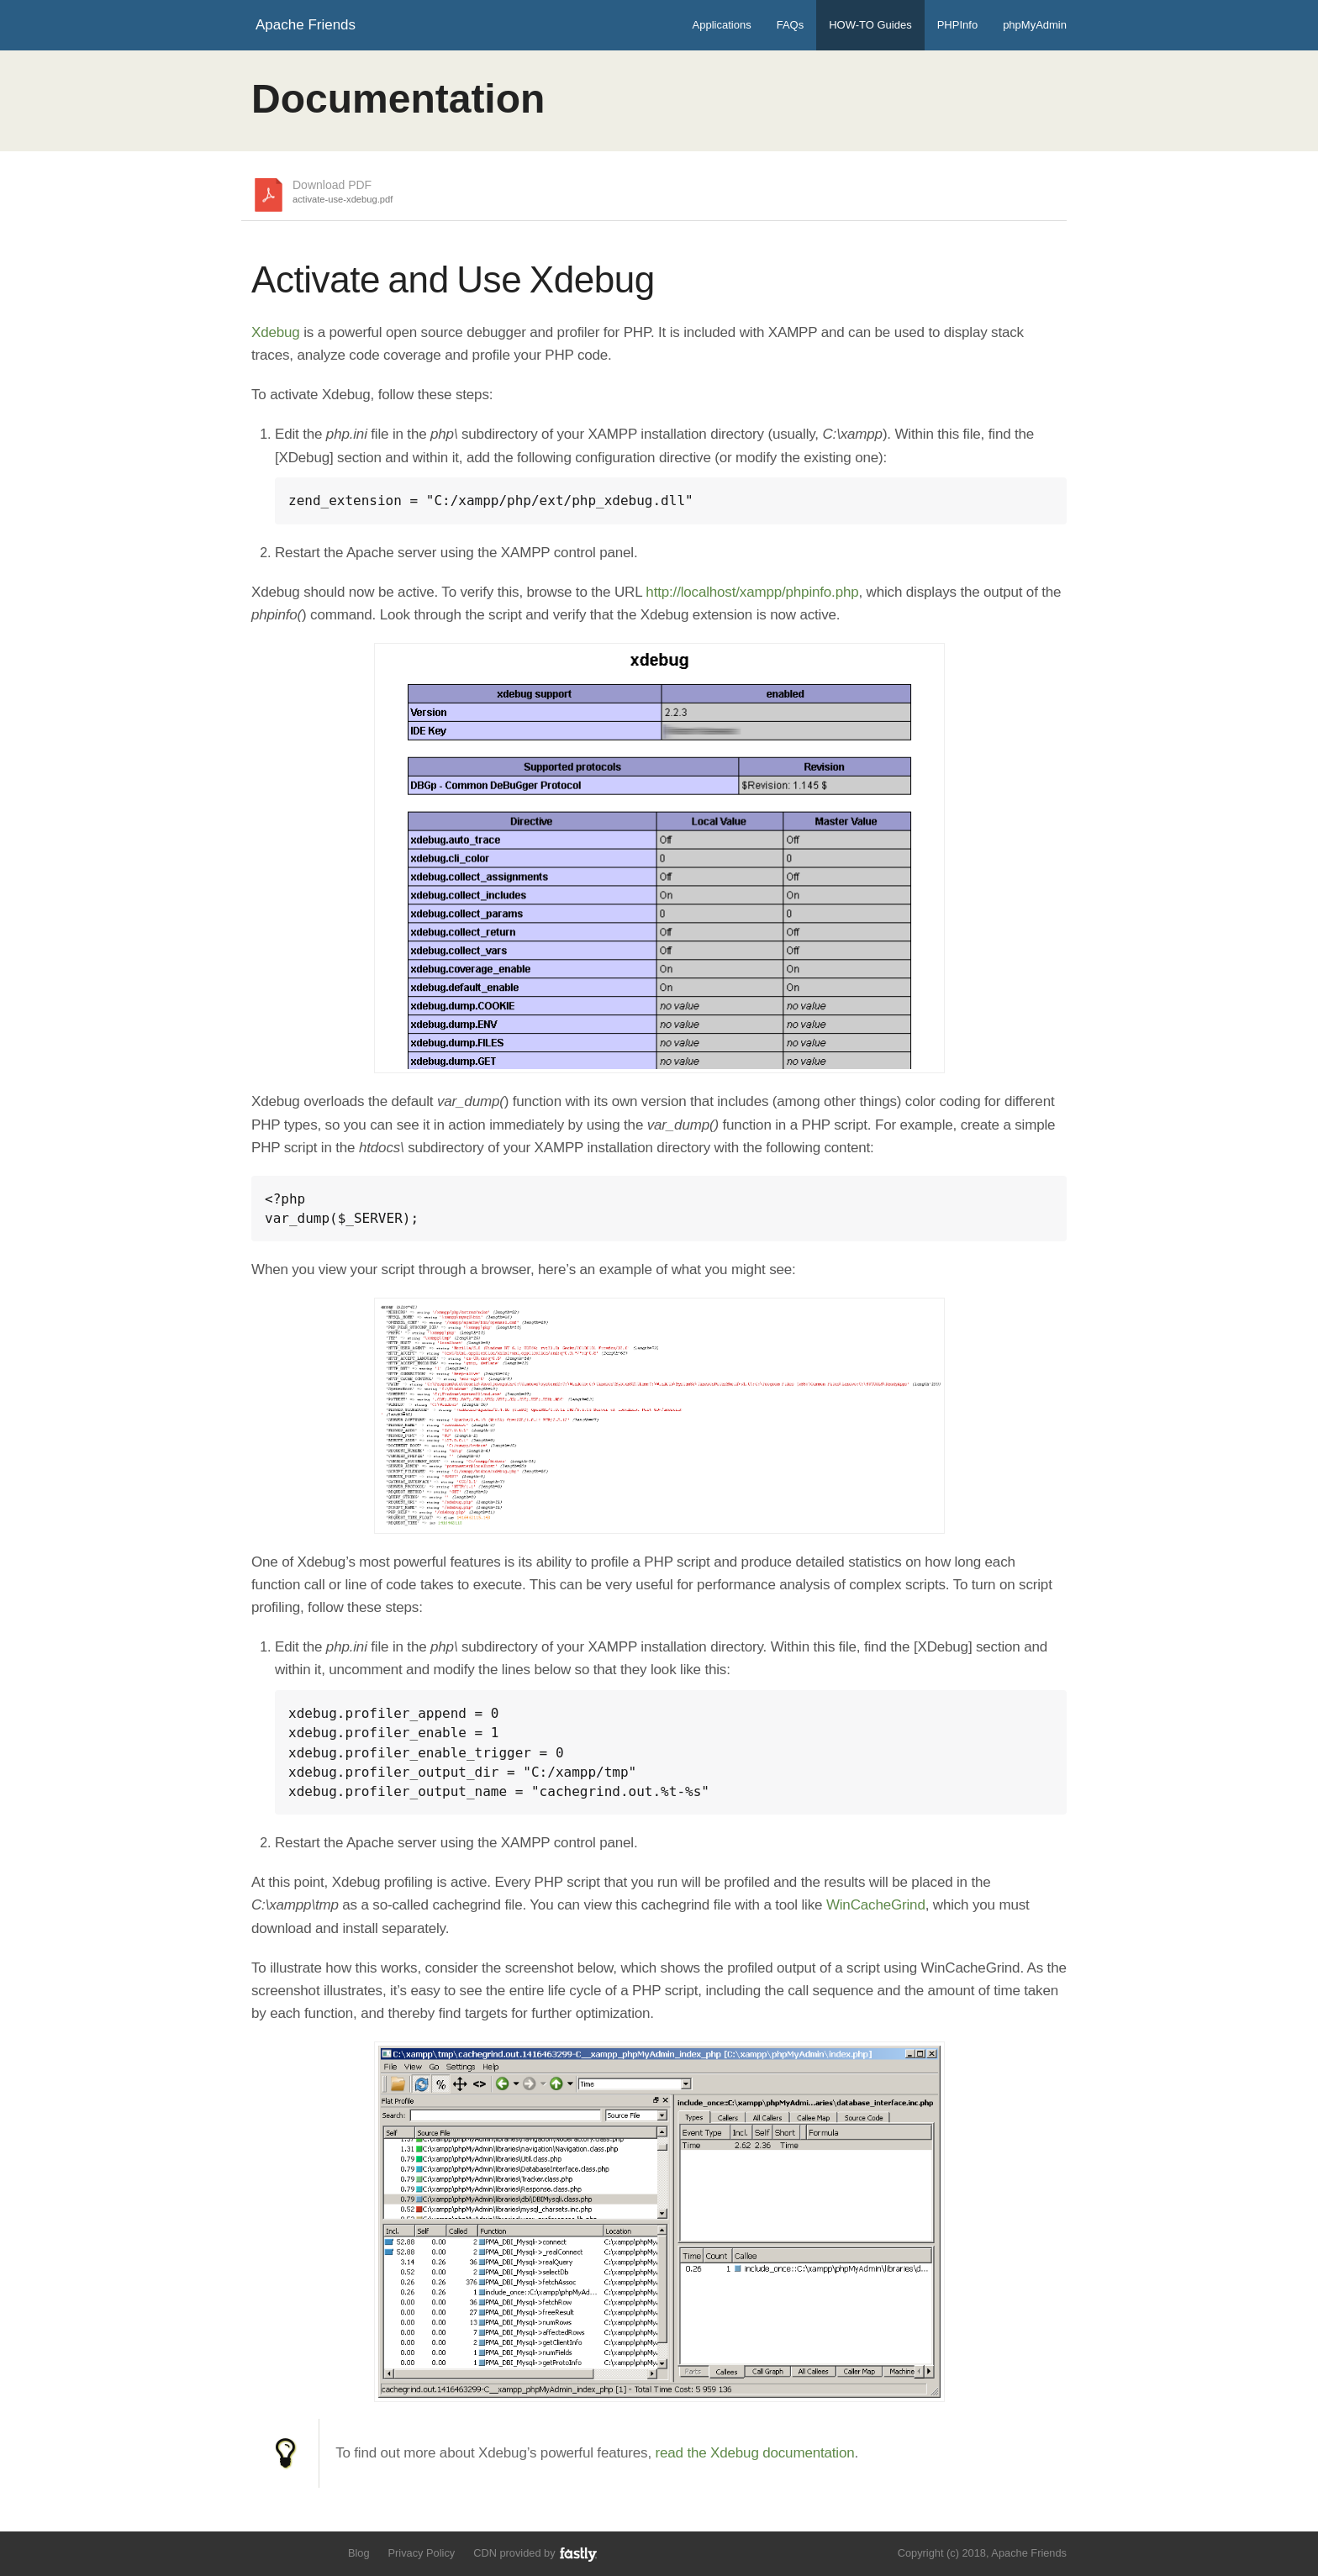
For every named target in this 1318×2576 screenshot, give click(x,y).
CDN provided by (535, 2554)
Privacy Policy (422, 2553)
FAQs (790, 24)
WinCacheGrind (875, 1905)
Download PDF (343, 192)
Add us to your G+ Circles (319, 2552)
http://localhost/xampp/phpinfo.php (752, 592)
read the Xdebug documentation (755, 2453)
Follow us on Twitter (261, 2552)
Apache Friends (306, 25)
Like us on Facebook (290, 2552)
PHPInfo (957, 24)
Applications (722, 24)
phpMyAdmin (1035, 24)
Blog (359, 2553)
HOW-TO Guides (870, 24)
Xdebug (275, 332)
